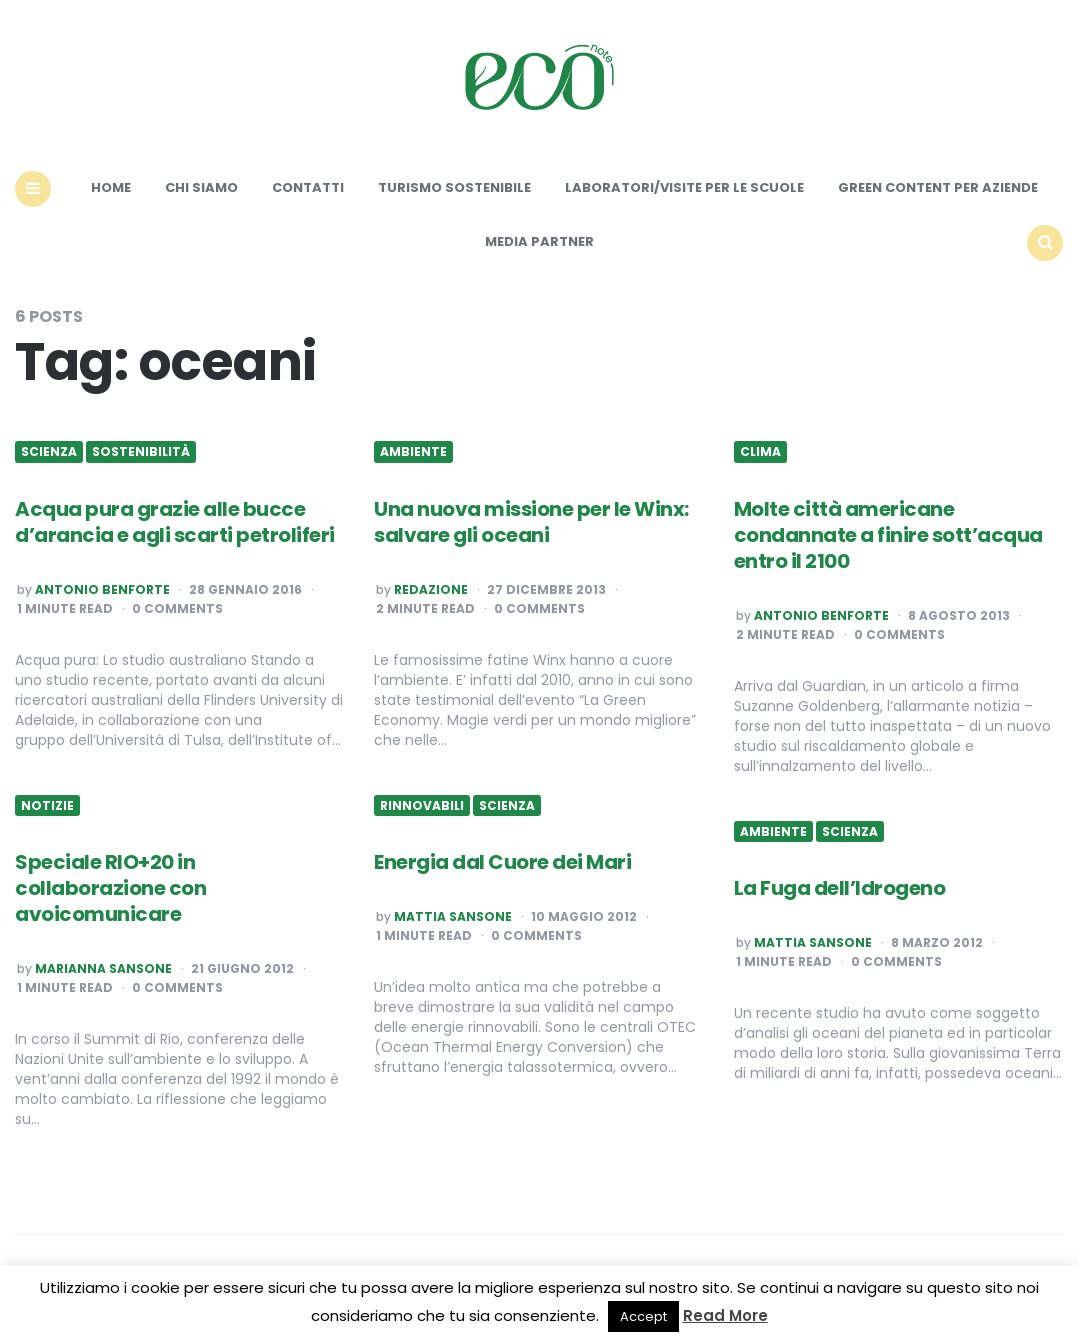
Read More (725, 1315)
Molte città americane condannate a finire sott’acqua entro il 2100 (888, 535)
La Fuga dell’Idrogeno (840, 888)
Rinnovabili (422, 806)
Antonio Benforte (102, 590)
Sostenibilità (141, 452)
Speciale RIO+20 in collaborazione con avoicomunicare (110, 888)
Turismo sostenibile (454, 187)
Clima (760, 452)
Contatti (308, 187)
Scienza (49, 452)
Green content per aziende (938, 187)
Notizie (47, 806)
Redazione (431, 590)
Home (111, 187)
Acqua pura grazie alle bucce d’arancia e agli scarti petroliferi (175, 522)
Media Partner (539, 241)
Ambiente (413, 452)
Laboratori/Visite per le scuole (684, 187)
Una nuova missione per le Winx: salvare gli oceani (531, 522)
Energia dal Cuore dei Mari (502, 862)
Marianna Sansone (103, 969)
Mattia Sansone (453, 917)
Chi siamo (201, 187)
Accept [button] (643, 1316)
